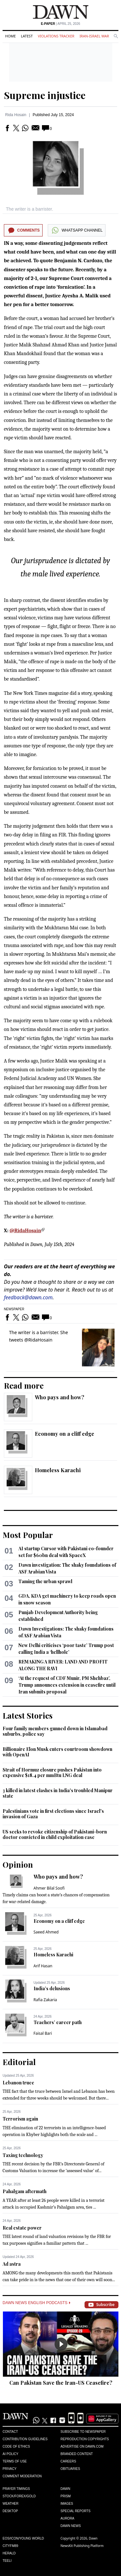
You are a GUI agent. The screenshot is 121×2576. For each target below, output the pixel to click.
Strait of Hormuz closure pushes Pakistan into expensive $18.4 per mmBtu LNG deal (52, 1773)
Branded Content (77, 2454)
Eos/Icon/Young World (23, 2538)
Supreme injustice (45, 95)
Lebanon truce (18, 2083)
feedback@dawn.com (28, 1297)
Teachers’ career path (58, 2022)
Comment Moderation (22, 2476)
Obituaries (70, 2469)
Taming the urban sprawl (45, 1581)
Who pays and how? (59, 1397)
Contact (10, 2431)
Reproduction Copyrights (85, 2439)
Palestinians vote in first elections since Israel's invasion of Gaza (53, 1814)
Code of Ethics (16, 2446)
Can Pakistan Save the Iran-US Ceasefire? (60, 2382)
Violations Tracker (56, 36)
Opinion (18, 1864)
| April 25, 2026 (60, 23)
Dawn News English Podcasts (36, 2303)
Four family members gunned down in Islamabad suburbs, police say (55, 1731)
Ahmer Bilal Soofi (49, 1888)
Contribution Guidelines (25, 2439)
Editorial (19, 2062)
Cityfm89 (10, 2546)
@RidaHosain (25, 1230)
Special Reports (76, 2511)
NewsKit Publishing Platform (82, 2545)
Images (67, 2503)
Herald (9, 2553)
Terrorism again (20, 2119)
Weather (10, 2503)
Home (10, 36)
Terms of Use (15, 2461)
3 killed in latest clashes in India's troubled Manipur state (58, 1793)
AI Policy (10, 2454)
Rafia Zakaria (45, 1999)
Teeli (7, 2560)
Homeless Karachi (58, 1470)
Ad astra (12, 2264)
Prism (66, 2496)
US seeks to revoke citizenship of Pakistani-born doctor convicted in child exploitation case (55, 1835)
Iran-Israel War (94, 36)
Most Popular (28, 1535)
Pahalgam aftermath (24, 2191)
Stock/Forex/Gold (19, 2496)
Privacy (9, 2469)
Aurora (68, 2518)
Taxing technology (23, 2155)
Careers (68, 2461)
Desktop (10, 2511)
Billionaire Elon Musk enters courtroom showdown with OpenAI (57, 1752)
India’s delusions (52, 1988)
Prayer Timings (16, 2489)
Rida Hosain (15, 115)
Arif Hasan (43, 1966)
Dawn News (71, 2526)
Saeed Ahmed (46, 1932)
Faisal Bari (43, 2033)
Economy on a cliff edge (64, 1433)
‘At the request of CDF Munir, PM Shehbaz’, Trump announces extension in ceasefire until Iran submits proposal (67, 1685)
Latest (27, 36)
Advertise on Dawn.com (82, 2446)
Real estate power (22, 2228)
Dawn (65, 2489)
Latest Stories (28, 1715)
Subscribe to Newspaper (83, 2431)
